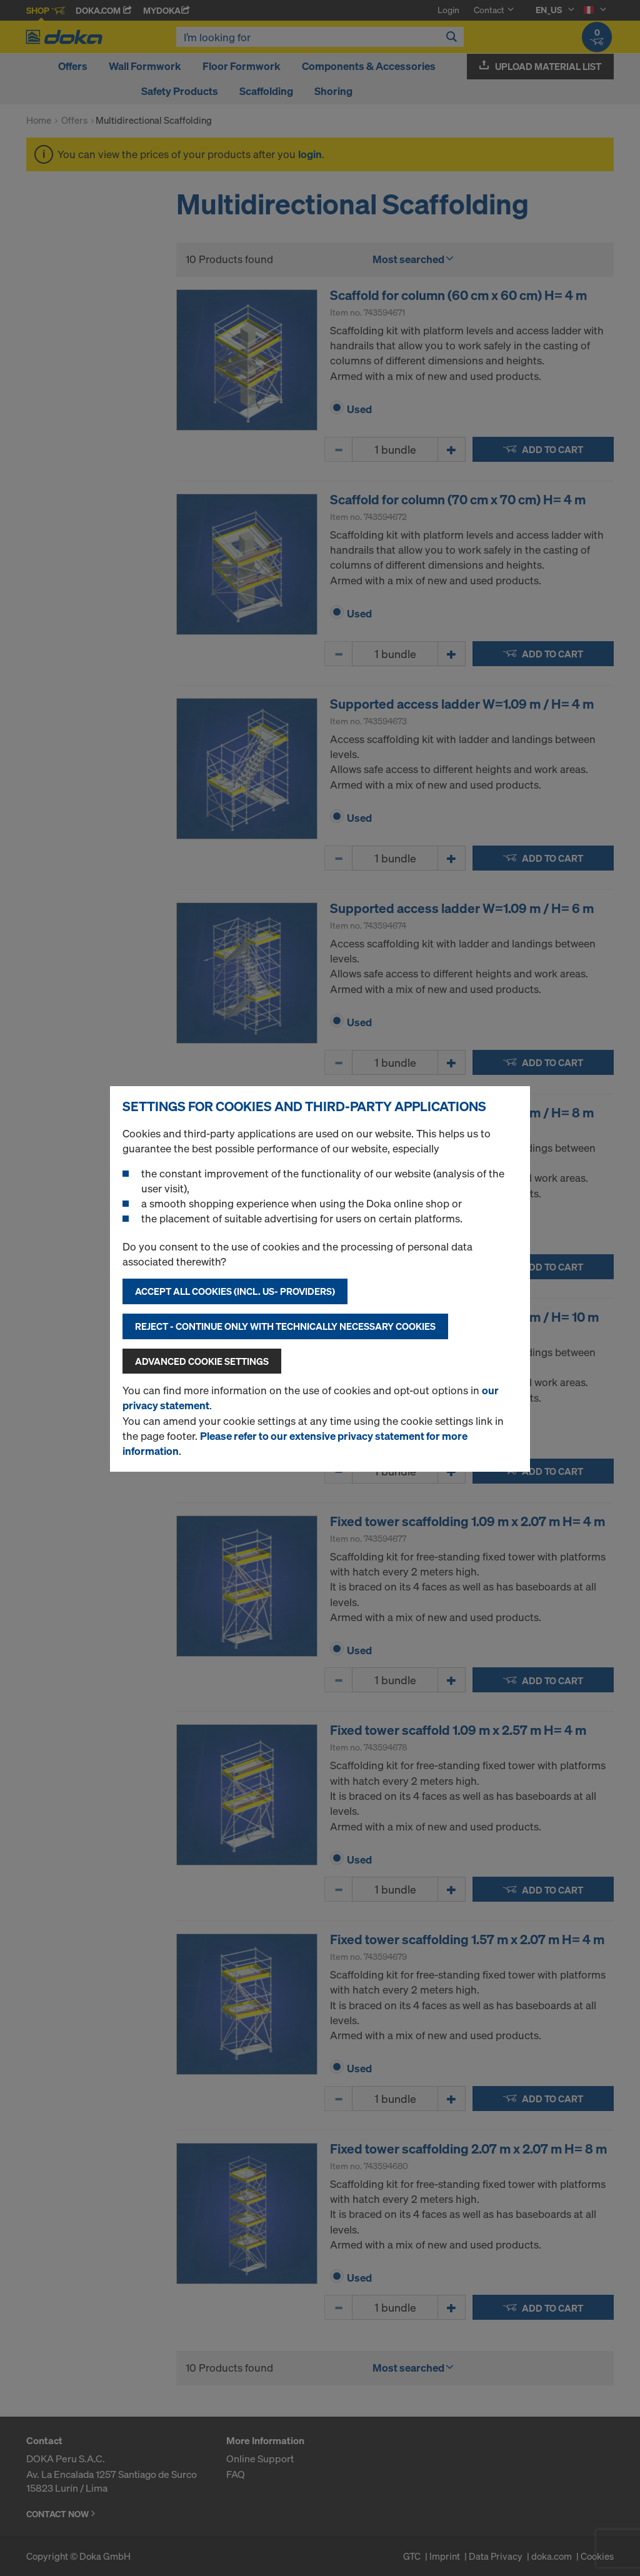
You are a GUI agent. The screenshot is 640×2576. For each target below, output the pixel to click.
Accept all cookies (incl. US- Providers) (235, 1291)
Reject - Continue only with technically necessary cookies (285, 1326)
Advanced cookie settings (202, 1361)
